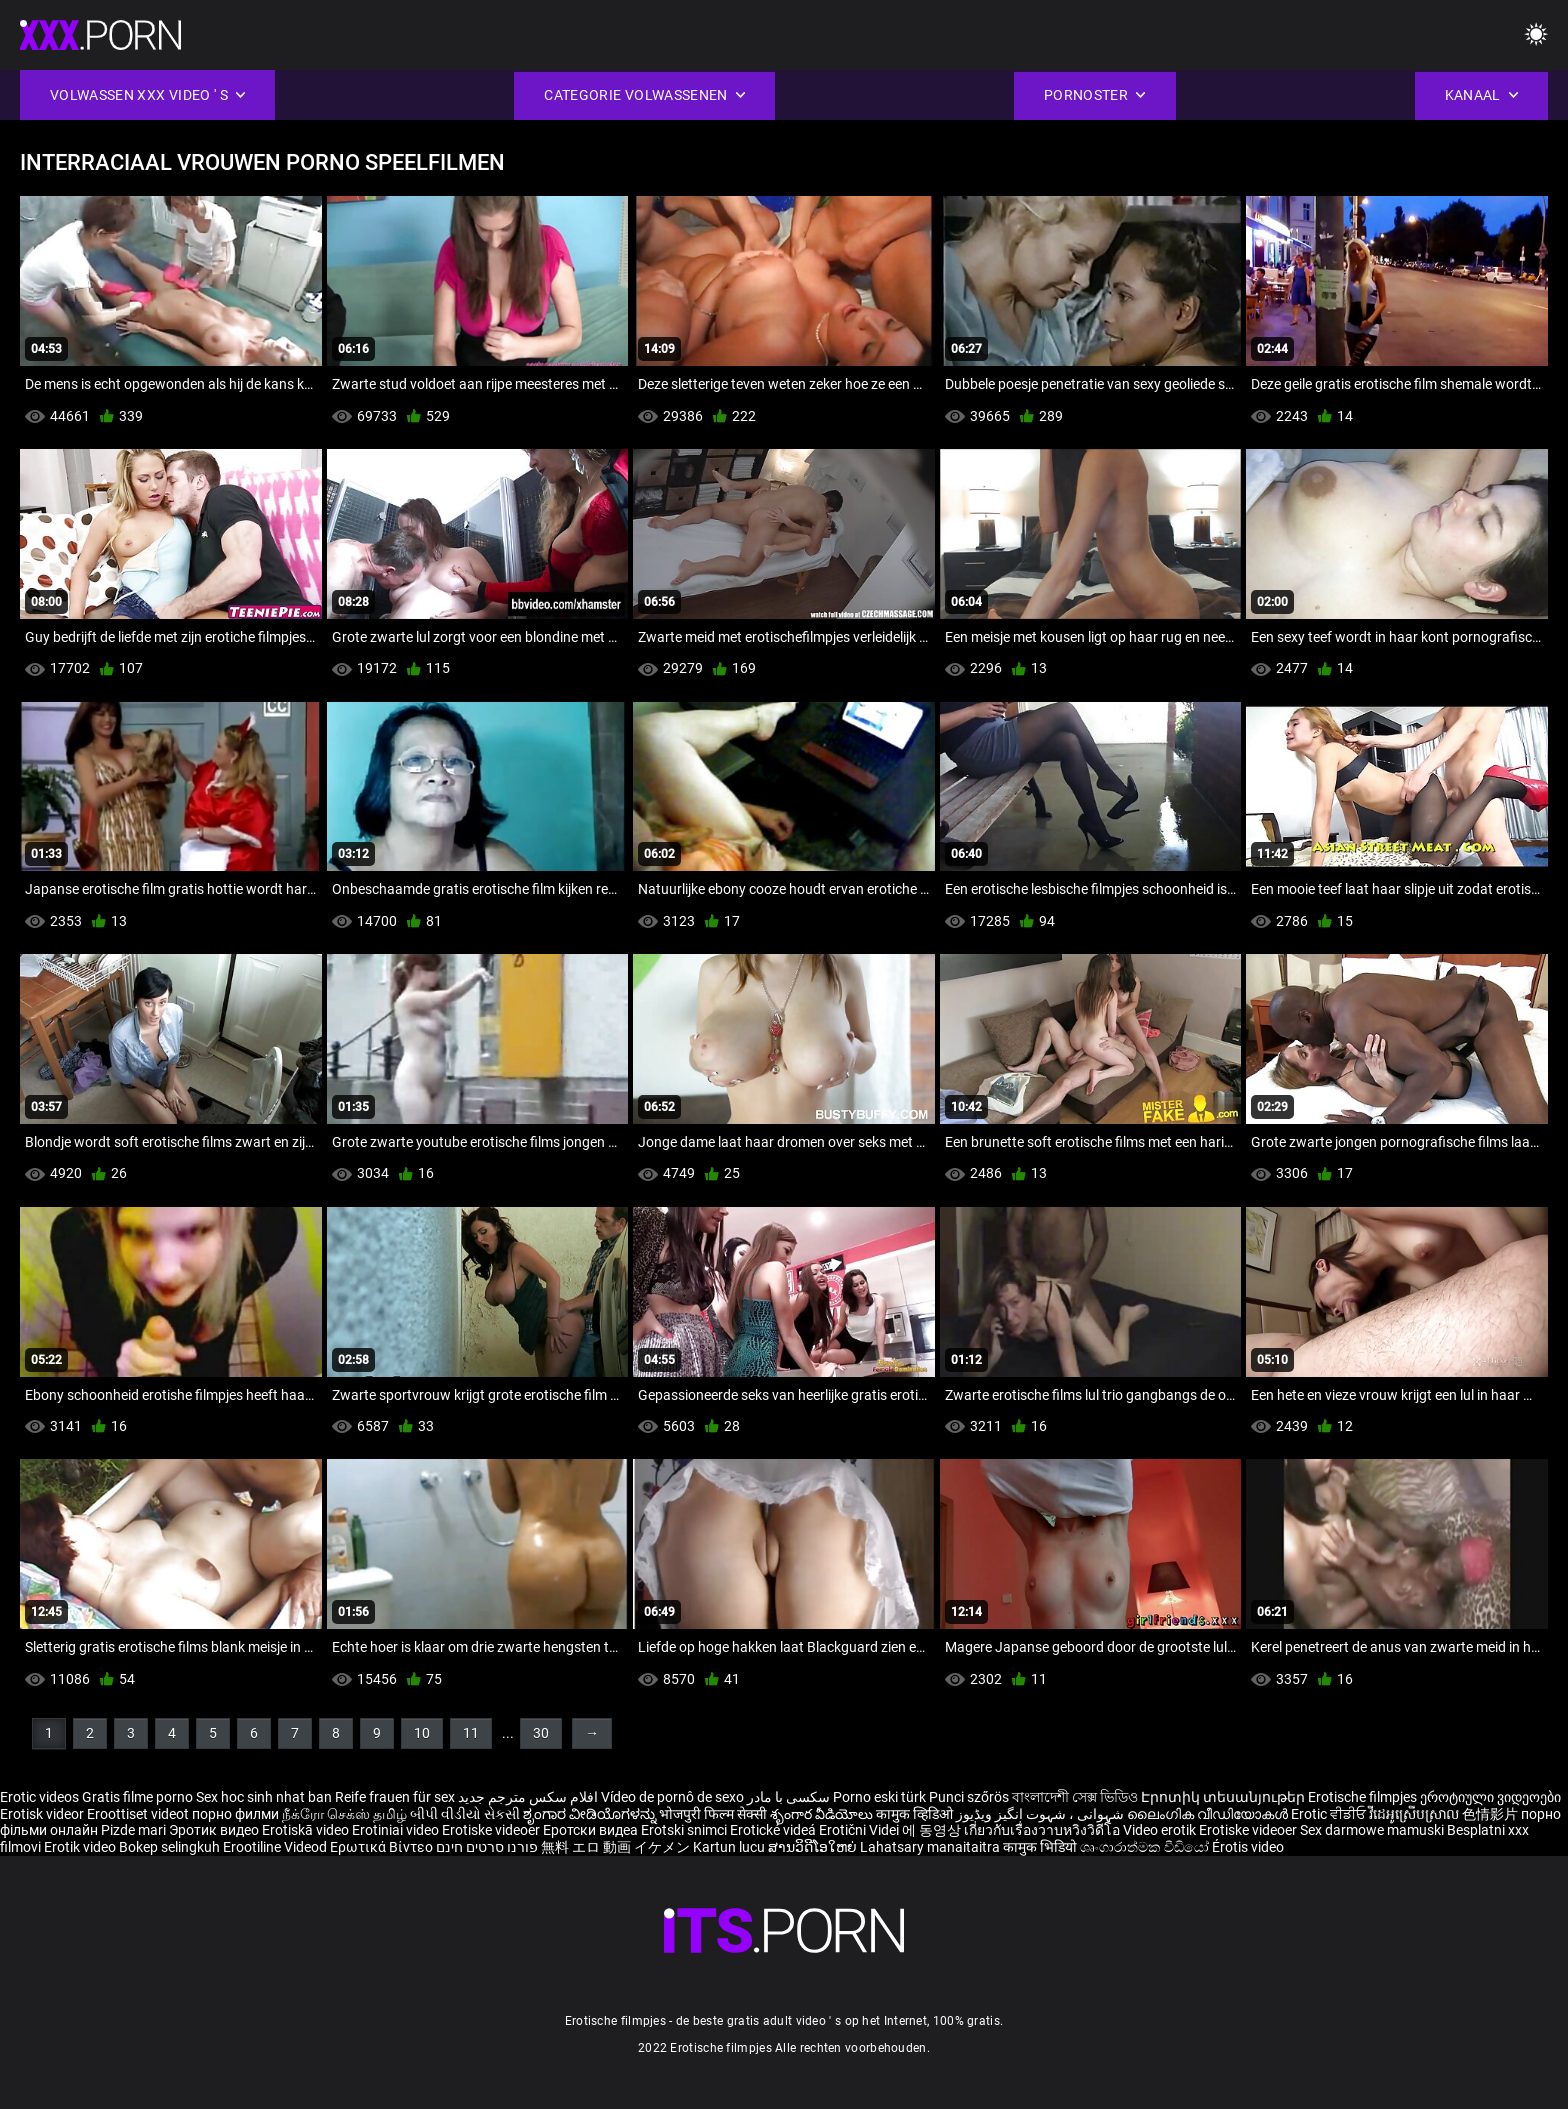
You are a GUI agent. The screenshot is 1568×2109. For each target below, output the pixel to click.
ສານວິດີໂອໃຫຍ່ (814, 1847)
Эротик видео (215, 1830)
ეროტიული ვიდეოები (1490, 1797)
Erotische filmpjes (1362, 1797)
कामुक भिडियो (1041, 1847)
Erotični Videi (860, 1830)
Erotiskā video (307, 1830)
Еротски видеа (592, 1830)
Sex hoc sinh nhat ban (264, 1797)
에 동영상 (933, 1830)
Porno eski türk (879, 1797)
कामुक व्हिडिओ (916, 1814)
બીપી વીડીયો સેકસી (465, 1814)
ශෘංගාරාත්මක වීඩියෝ (1146, 1847)
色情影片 (1491, 1814)
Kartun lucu (730, 1847)
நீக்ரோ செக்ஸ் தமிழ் (344, 1814)
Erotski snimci (685, 1830)
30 (541, 1733)
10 (422, 1733)
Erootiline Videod (276, 1847)
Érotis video (1248, 1847)
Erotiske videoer (492, 1830)
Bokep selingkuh (169, 1847)
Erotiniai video (397, 1830)
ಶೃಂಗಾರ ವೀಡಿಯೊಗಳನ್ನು (591, 1814)
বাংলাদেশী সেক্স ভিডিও (1075, 1797)
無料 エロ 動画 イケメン (615, 1847)
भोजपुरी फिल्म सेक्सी (713, 1814)
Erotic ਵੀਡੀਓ (1330, 1814)
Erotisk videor (43, 1814)
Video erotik (1161, 1830)
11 (471, 1733)
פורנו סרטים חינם (487, 1847)
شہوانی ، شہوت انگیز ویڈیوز (1041, 1814)
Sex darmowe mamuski (1372, 1830)
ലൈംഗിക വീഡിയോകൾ (1209, 1814)
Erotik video (81, 1847)
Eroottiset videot (139, 1814)
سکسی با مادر (788, 1797)
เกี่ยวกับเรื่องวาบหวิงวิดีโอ (1043, 1830)
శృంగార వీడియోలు (823, 1814)
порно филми (235, 1814)
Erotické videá (774, 1830)
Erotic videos (41, 1797)
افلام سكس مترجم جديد (528, 1797)
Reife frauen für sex (395, 1797)
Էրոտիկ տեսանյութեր (1224, 1797)
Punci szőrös (969, 1797)
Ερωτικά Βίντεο (383, 1847)
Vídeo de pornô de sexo (672, 1797)
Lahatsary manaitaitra (931, 1847)
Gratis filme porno (137, 1797)
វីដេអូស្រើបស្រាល (1415, 1814)
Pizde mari (133, 1830)
